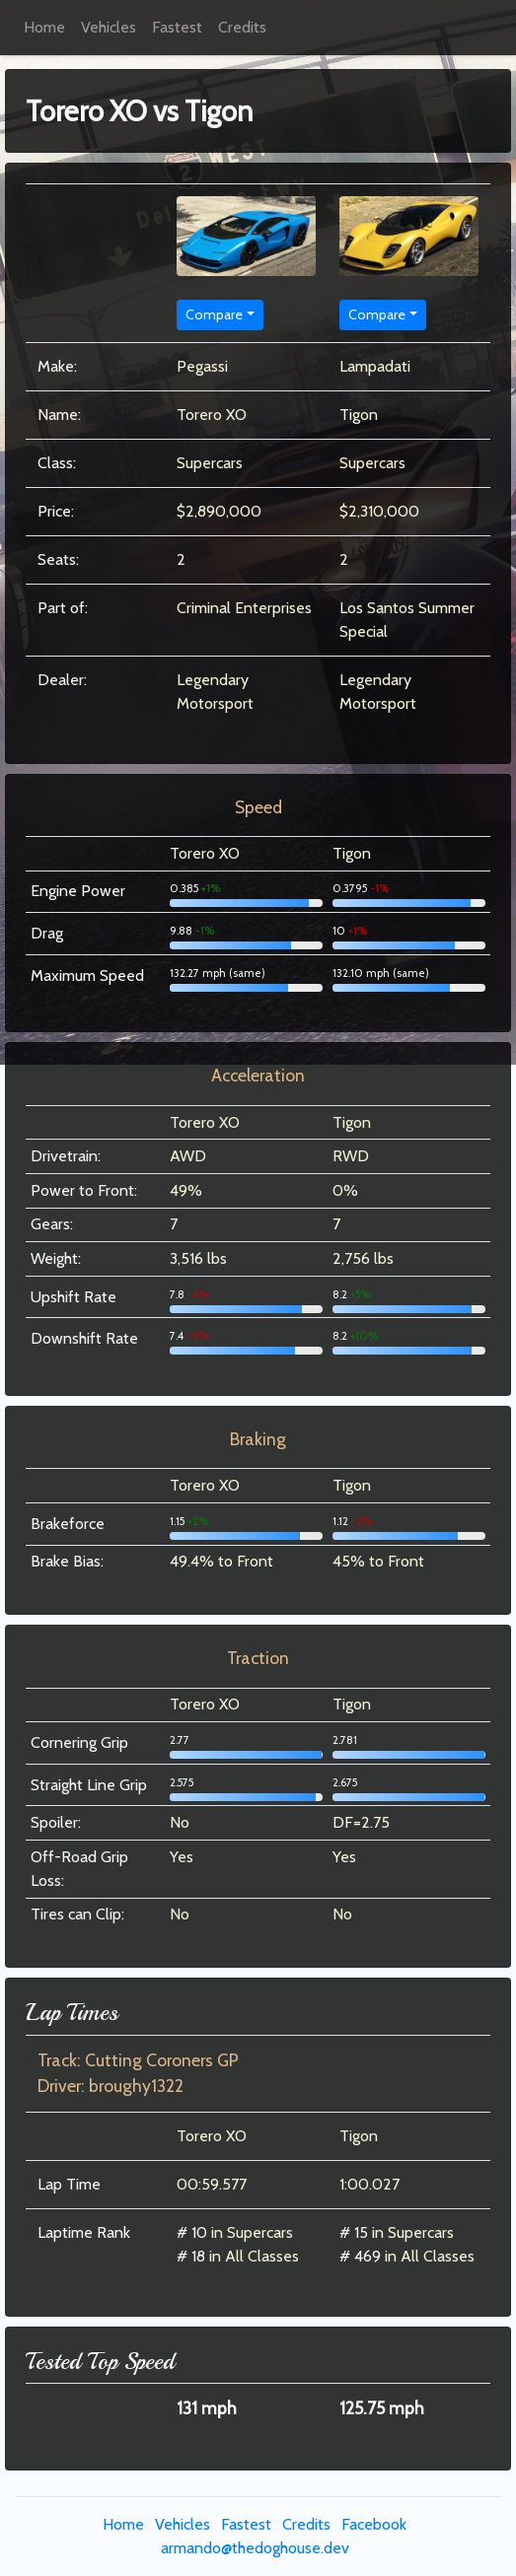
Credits (242, 27)
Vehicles (108, 27)
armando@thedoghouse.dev (255, 2548)
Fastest (177, 27)
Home (44, 27)
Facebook (373, 2524)
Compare (214, 314)
